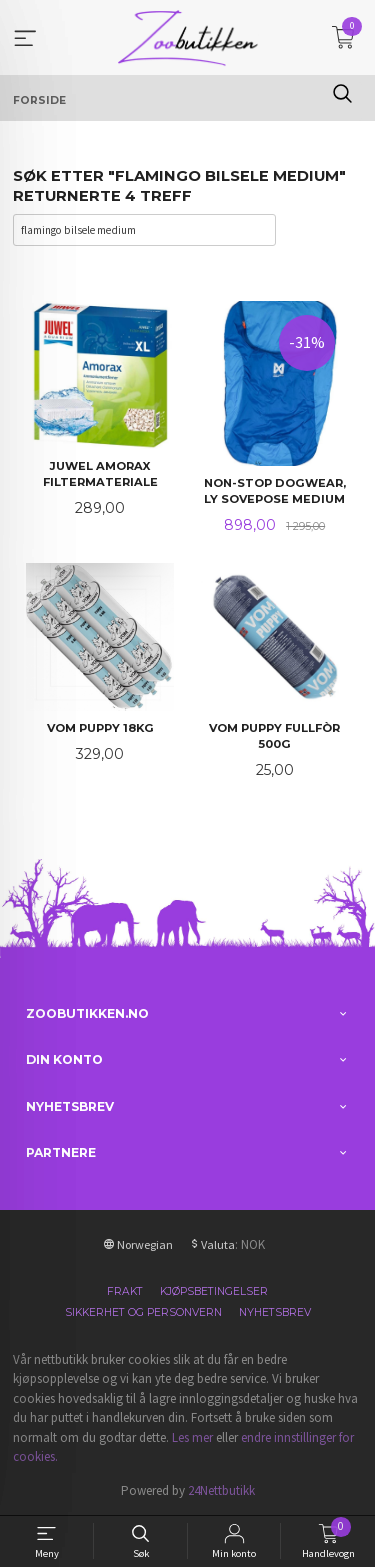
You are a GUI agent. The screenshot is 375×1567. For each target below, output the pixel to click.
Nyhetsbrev (275, 1312)
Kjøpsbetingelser (214, 1291)
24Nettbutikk (221, 1490)
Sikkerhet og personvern (143, 1312)
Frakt (125, 1291)
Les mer (192, 1437)
